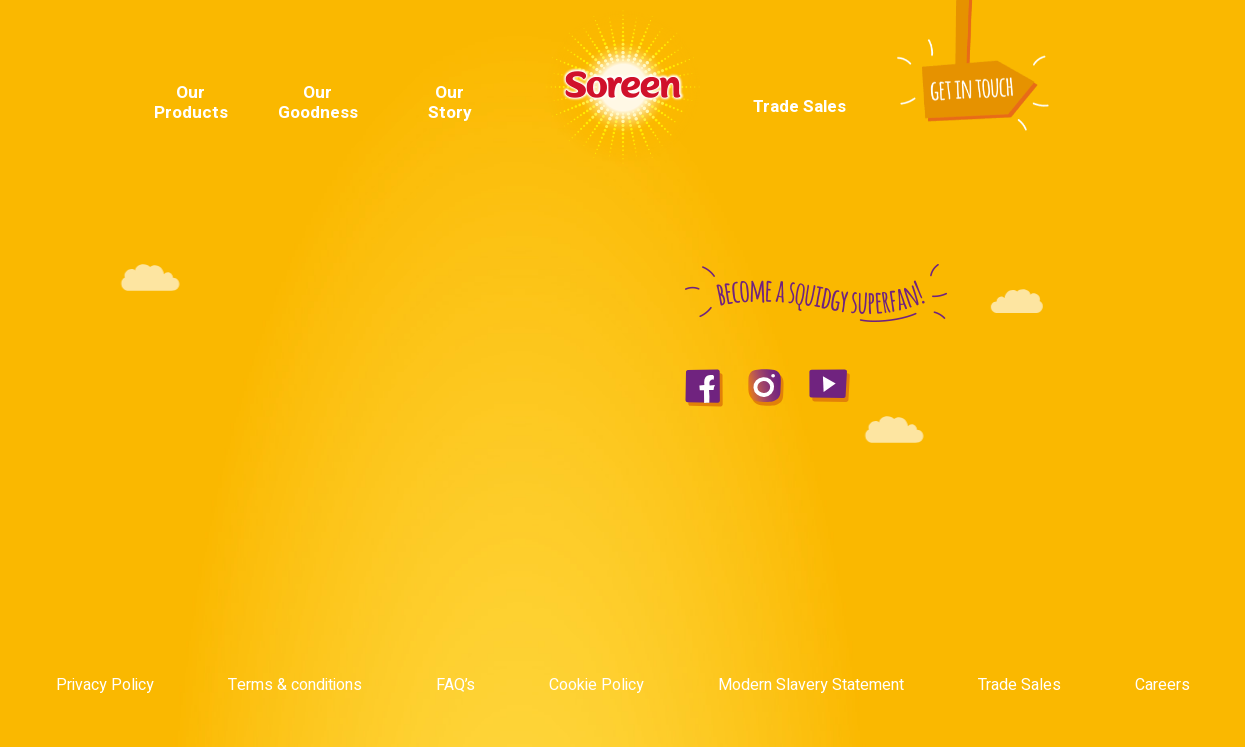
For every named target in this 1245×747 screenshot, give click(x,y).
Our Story (450, 102)
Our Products (191, 102)
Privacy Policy (105, 685)
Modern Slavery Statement (811, 685)
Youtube (1062, 45)
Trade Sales (799, 107)
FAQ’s (455, 685)
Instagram (1093, 45)
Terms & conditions (295, 685)
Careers (1162, 685)
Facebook (1036, 45)
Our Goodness (318, 102)
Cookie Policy (596, 685)
